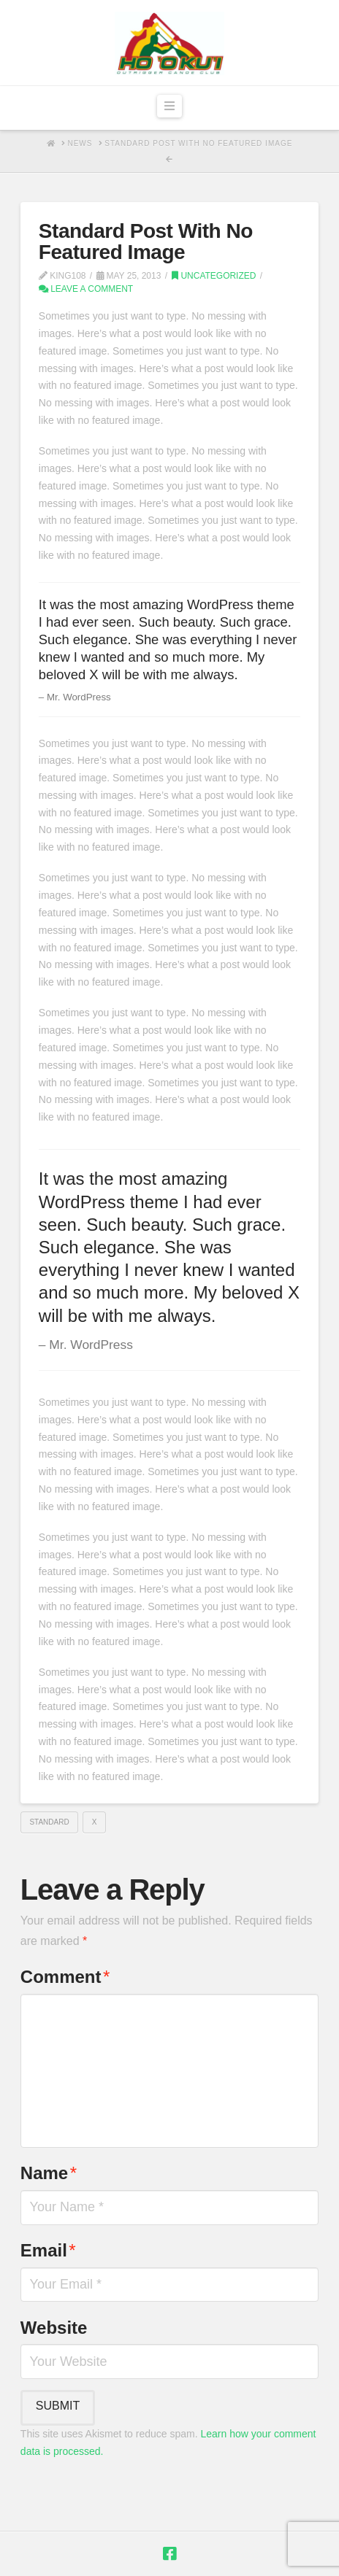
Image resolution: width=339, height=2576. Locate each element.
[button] (169, 106)
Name (48, 2173)
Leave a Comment (86, 289)
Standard (49, 1822)
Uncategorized (214, 276)
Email (48, 2250)
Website (54, 2327)
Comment (65, 1977)
